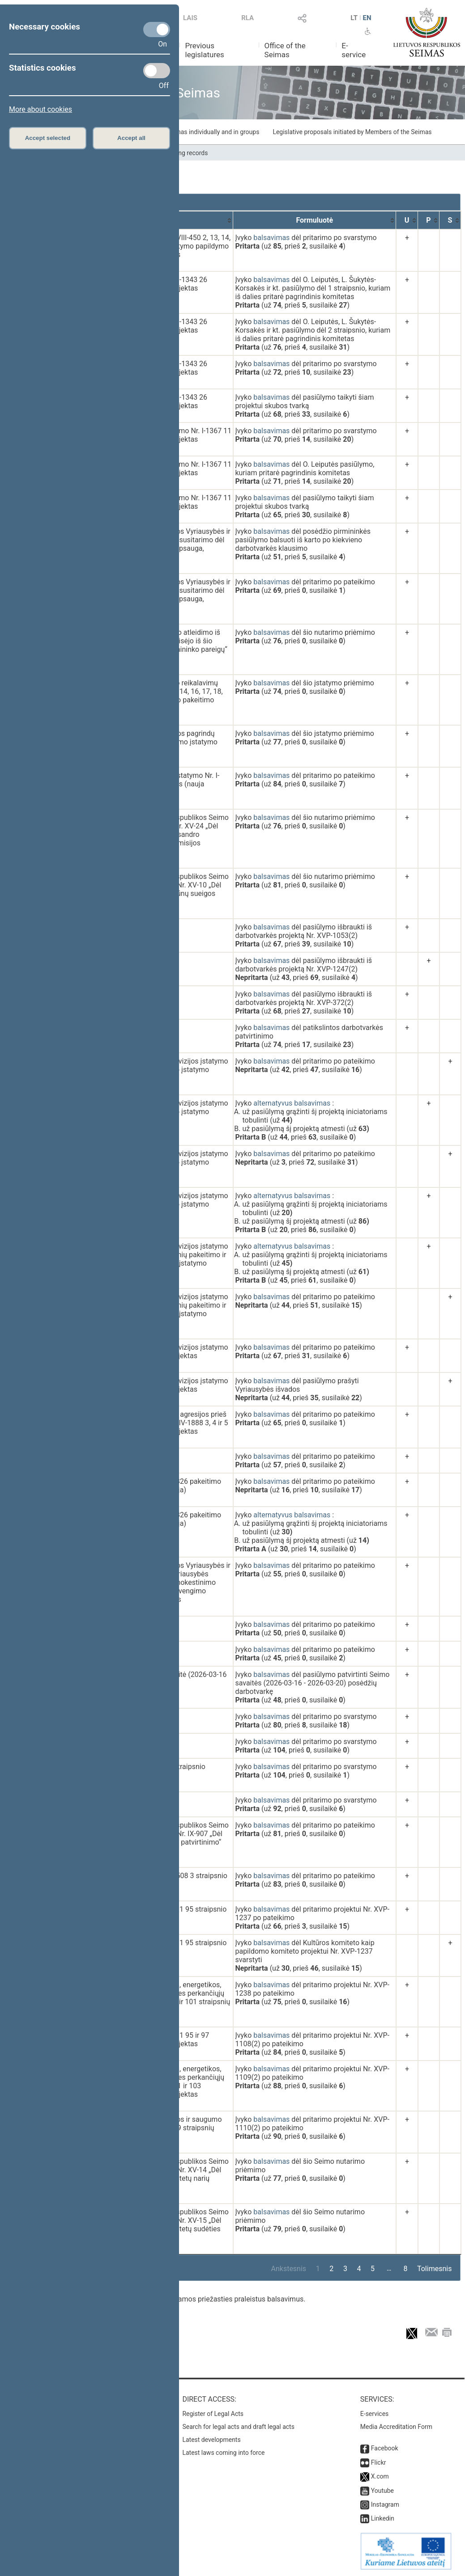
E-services (374, 2413)
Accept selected (48, 138)
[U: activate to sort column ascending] (407, 220)
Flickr (378, 2462)
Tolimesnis (434, 2268)
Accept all (131, 138)
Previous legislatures (204, 50)
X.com (380, 2476)
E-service (353, 50)
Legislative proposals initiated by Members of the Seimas (352, 131)
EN (367, 18)
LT (354, 18)
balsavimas (271, 237)
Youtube (382, 2490)
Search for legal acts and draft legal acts (238, 2426)
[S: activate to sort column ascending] (450, 220)
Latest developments (211, 2439)
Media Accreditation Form (396, 2426)
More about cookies (40, 109)
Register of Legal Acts (212, 2413)
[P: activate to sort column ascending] (428, 220)
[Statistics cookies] (156, 70)
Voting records (187, 152)
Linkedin (382, 2518)
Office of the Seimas (285, 50)
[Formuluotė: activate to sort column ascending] (314, 220)
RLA (247, 18)
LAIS (190, 18)
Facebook (384, 2448)
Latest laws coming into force (223, 2452)
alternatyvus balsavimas (291, 1103)
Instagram (385, 2504)
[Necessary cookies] (156, 29)
